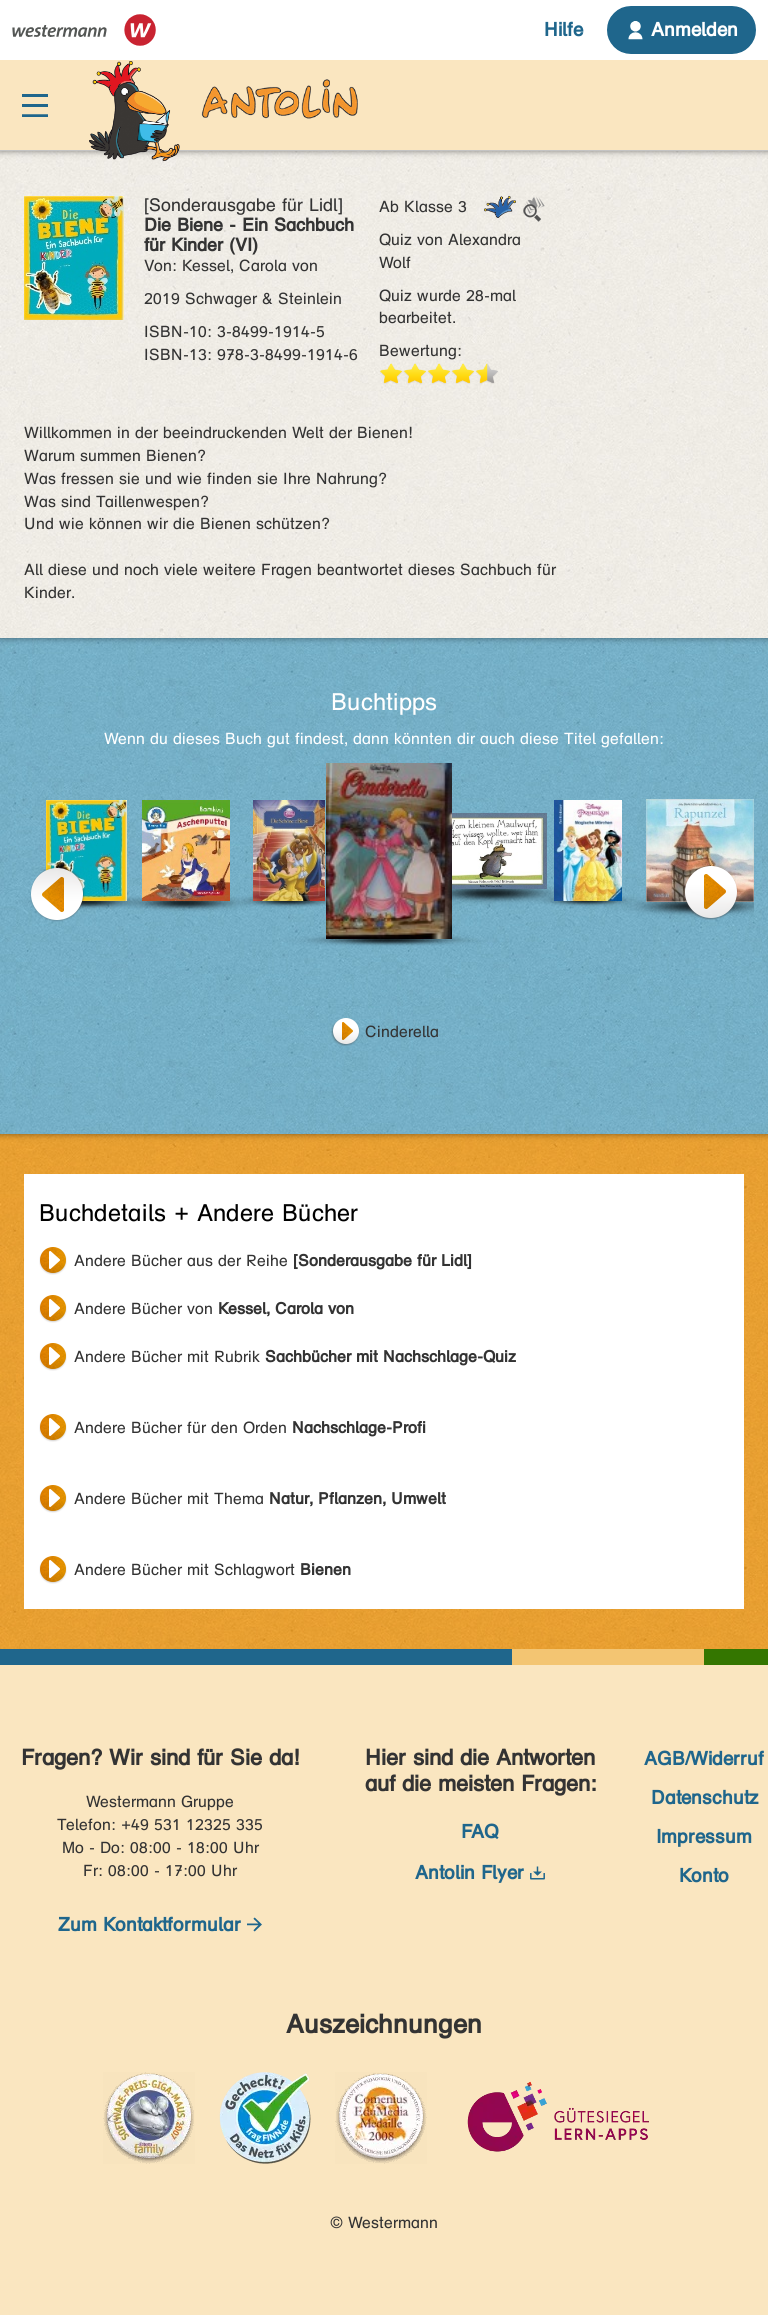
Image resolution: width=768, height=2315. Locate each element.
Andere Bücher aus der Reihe (273, 1260)
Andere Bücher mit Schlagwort (212, 1569)
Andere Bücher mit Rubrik (295, 1356)
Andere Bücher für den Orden (250, 1427)
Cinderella (402, 1031)
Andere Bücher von (214, 1308)
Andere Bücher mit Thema (260, 1498)
